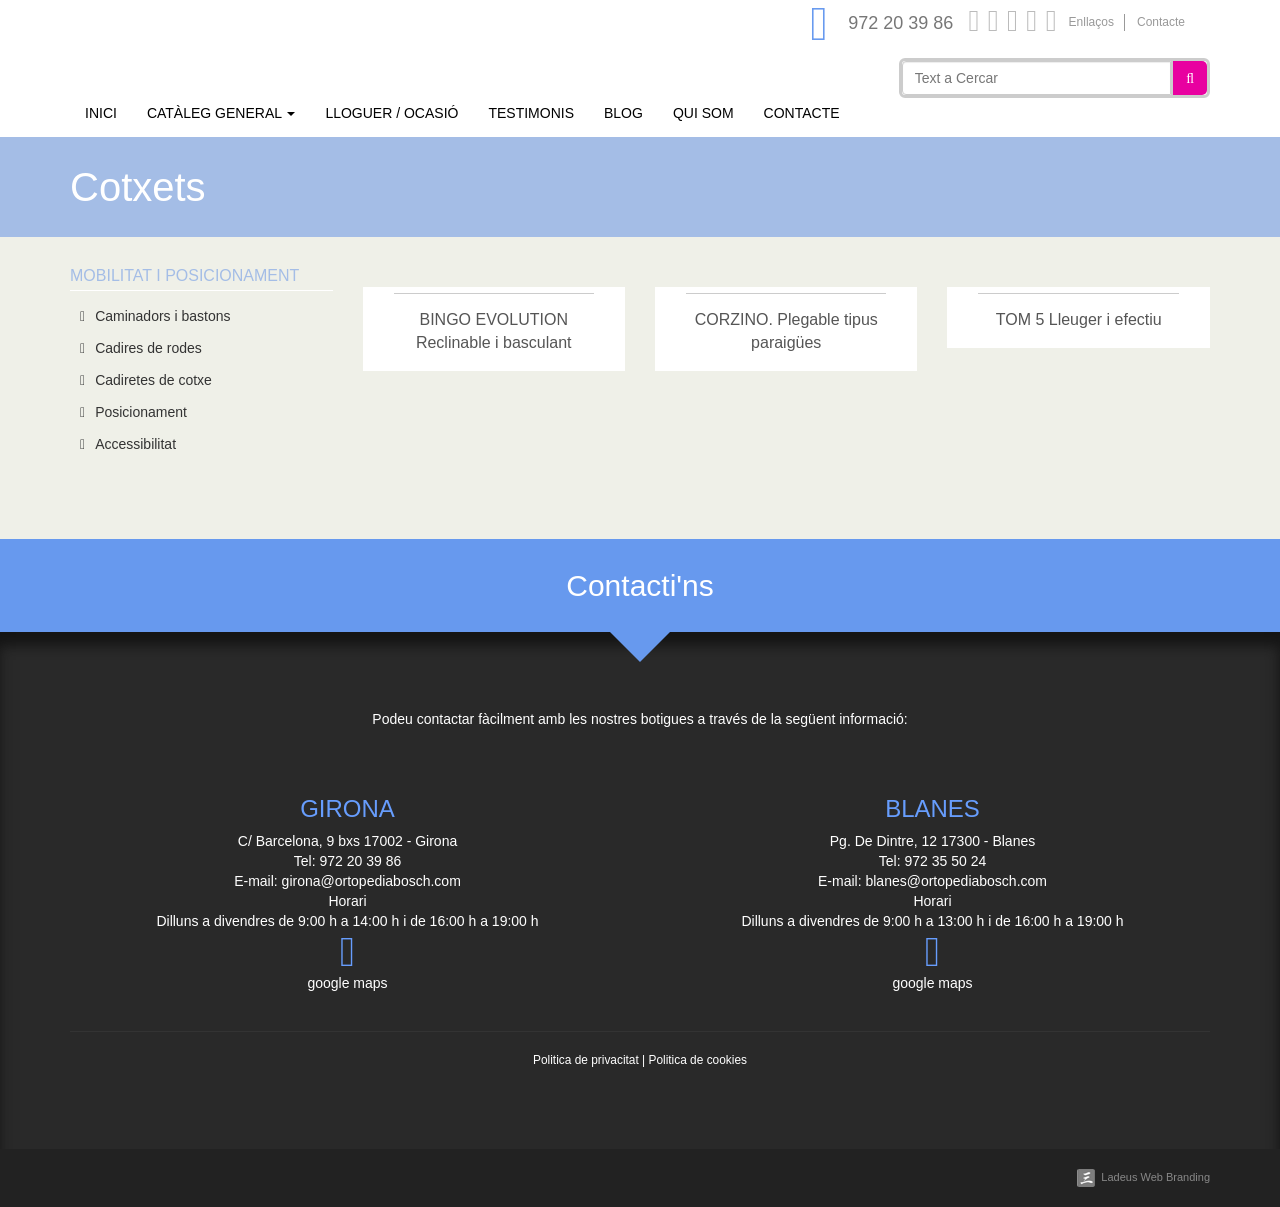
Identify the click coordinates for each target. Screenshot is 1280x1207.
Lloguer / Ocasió (391, 113)
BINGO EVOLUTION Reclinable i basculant (494, 331)
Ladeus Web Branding (1155, 1177)
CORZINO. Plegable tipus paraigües (786, 331)
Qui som (703, 113)
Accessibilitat (135, 444)
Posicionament (141, 412)
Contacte (1161, 22)
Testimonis (531, 113)
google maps (347, 961)
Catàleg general (221, 113)
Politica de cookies (697, 1060)
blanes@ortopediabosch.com (956, 881)
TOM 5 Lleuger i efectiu (1079, 319)
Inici (101, 113)
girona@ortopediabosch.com (371, 881)
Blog (623, 113)
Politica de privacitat (586, 1060)
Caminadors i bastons (162, 316)
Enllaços (1091, 22)
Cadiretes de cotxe (153, 380)
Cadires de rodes (148, 348)
